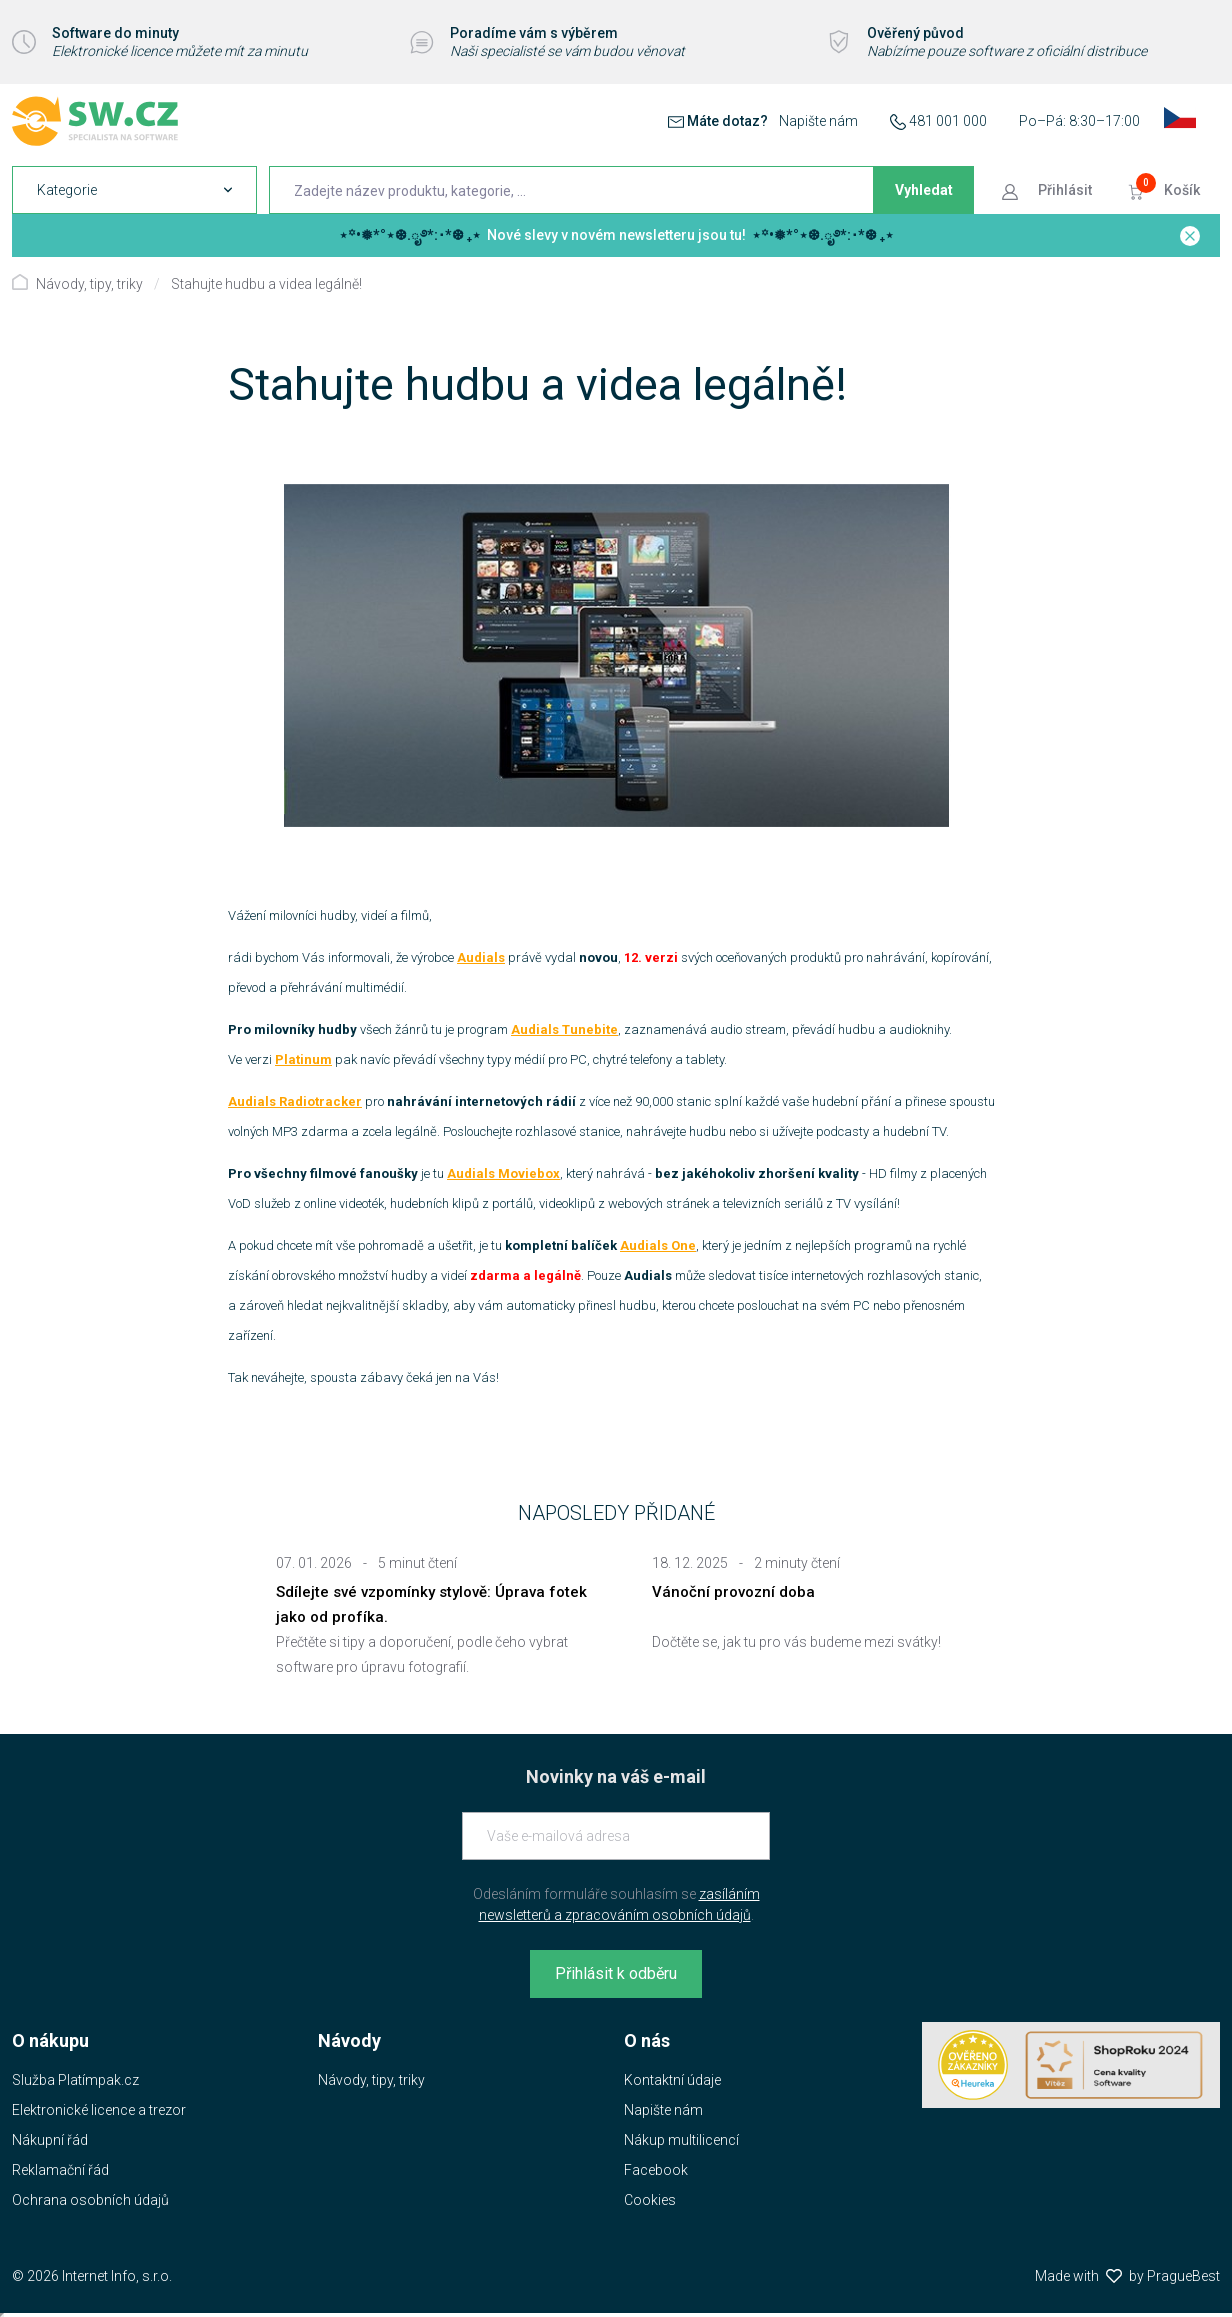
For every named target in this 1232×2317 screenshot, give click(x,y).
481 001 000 (948, 121)
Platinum (303, 1059)
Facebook (656, 2170)
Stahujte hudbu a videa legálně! (266, 284)
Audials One (658, 1245)
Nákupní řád (50, 2140)
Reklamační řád (60, 2170)
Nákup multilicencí (681, 2140)
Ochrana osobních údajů (90, 2200)
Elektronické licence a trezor (99, 2110)
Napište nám (818, 121)
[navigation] (134, 190)
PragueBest (1183, 2276)
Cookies (650, 2200)
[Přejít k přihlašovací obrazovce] (1049, 190)
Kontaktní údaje (672, 2080)
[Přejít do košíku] (1166, 190)
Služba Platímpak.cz (75, 2080)
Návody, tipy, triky (89, 284)
